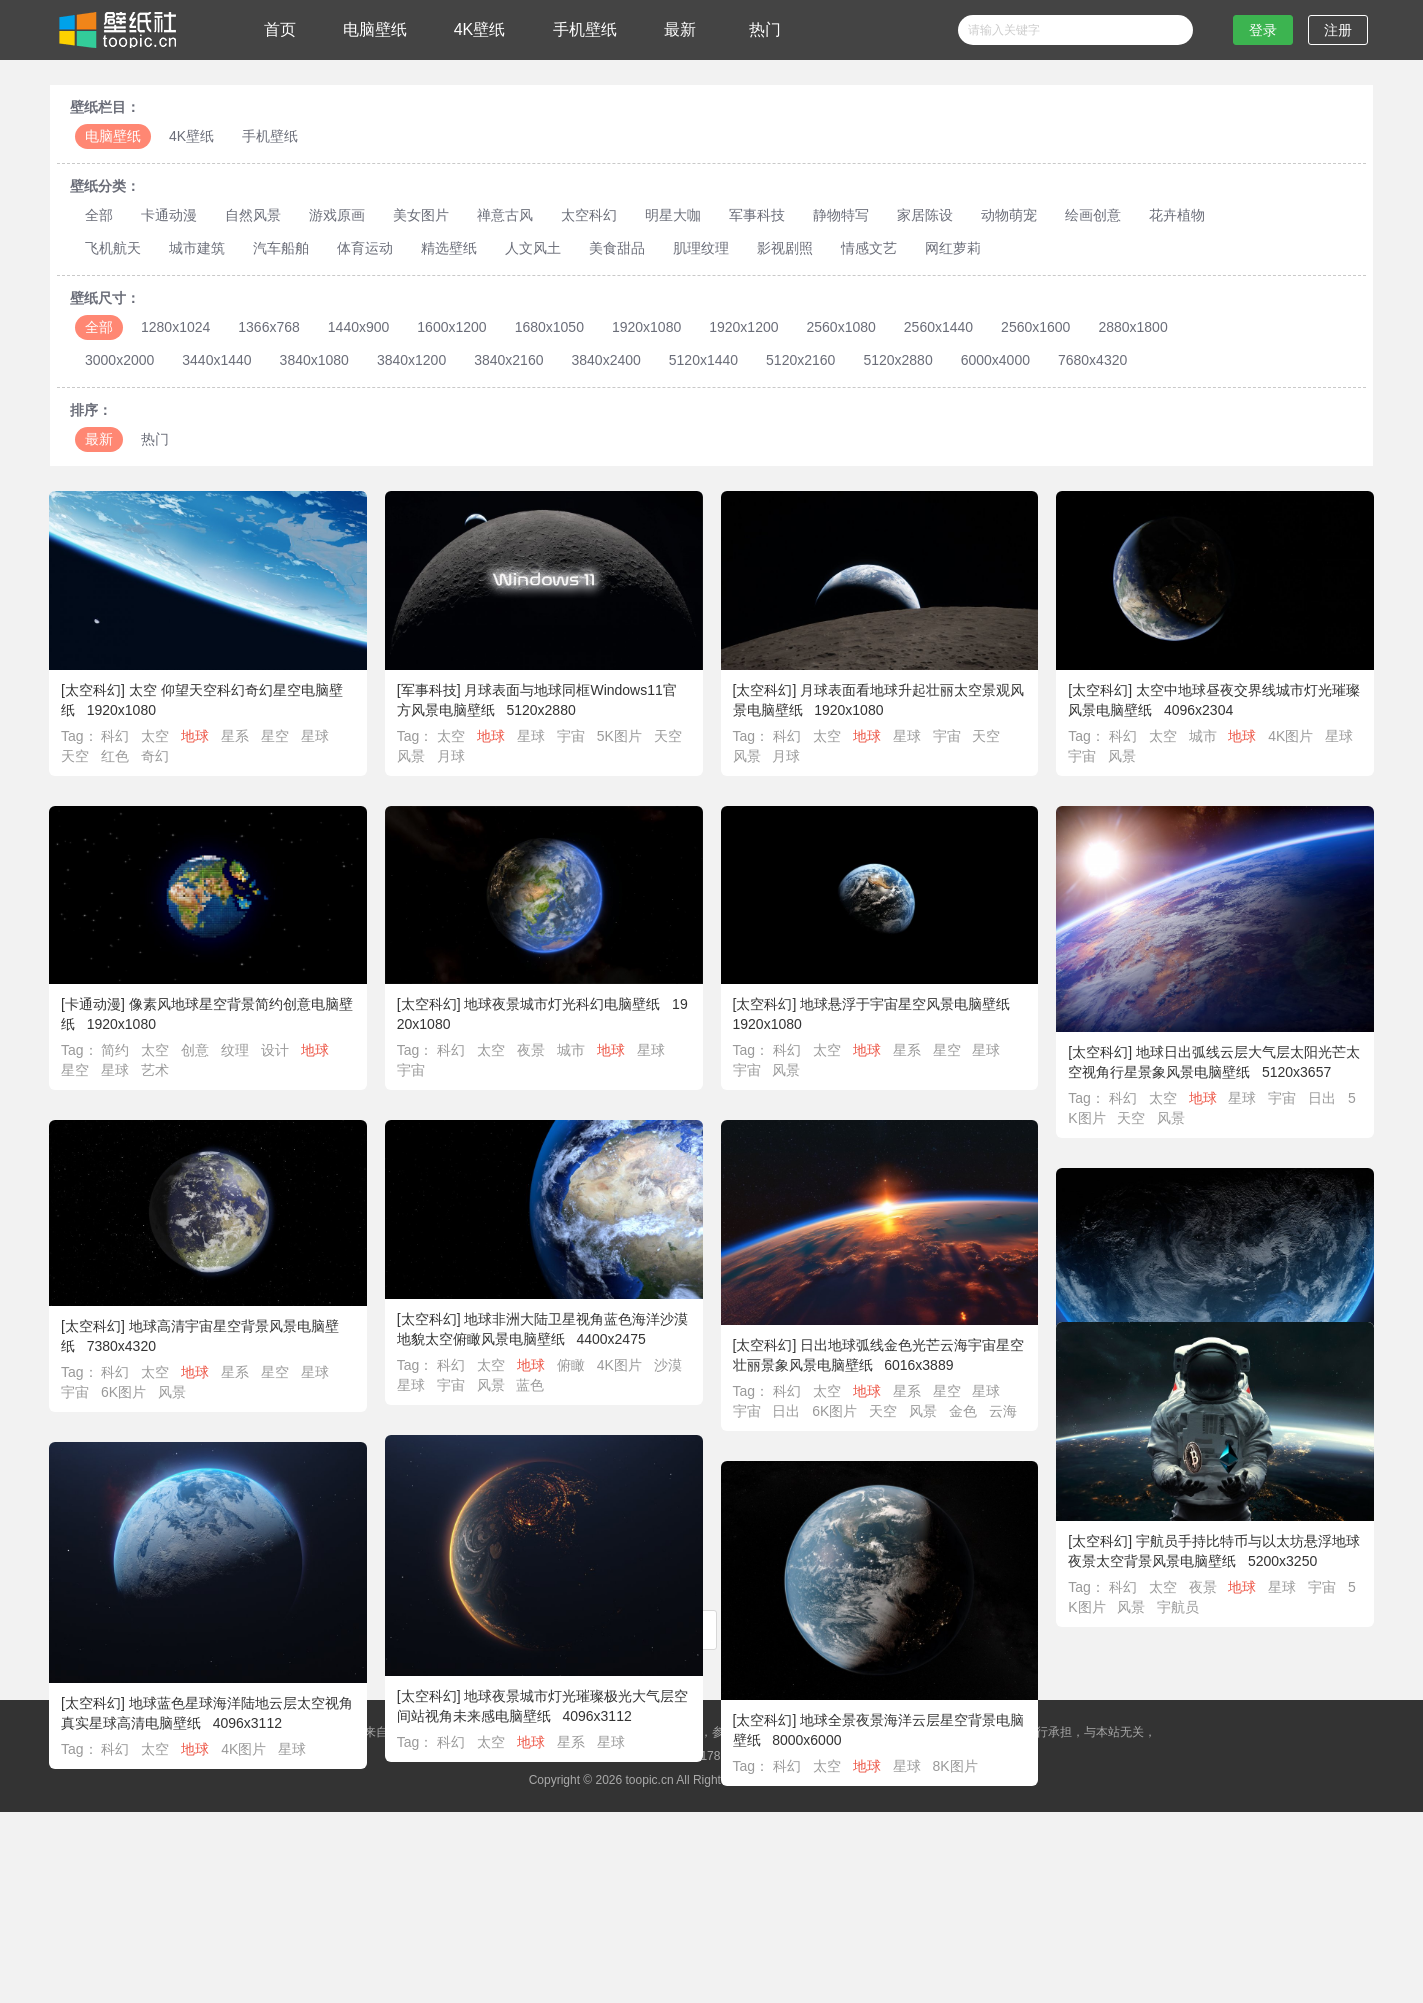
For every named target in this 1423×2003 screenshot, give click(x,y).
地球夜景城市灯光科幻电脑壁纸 (562, 1004)
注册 (1338, 30)
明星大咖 (673, 215)
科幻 (115, 736)
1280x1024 (175, 327)
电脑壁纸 (375, 29)
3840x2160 (508, 360)
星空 (275, 736)
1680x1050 (549, 327)
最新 (680, 29)
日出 (1322, 1098)
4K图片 (1290, 736)
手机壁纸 (585, 29)
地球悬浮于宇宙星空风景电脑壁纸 (905, 1004)
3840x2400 (605, 360)
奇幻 (155, 756)
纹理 (235, 1050)
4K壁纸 (480, 29)
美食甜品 (617, 248)
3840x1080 (314, 360)
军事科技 (757, 215)
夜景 (531, 1050)
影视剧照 (785, 248)
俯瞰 (571, 1365)
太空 (155, 736)
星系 (235, 736)
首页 (280, 29)
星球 (315, 736)
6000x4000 (995, 360)
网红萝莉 (953, 248)
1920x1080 (646, 327)
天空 (75, 756)
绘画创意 (1093, 215)
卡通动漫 (169, 215)
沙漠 (668, 1365)
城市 (1203, 736)
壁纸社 (116, 30)
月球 (451, 756)
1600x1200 (451, 327)
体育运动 (365, 248)
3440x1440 (216, 360)
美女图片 (421, 215)
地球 (195, 736)
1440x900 (359, 327)
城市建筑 (197, 248)
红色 (115, 756)
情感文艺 (869, 248)
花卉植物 (1177, 215)
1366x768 (269, 327)
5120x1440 (703, 360)
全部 (99, 215)
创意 (195, 1050)
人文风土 (533, 248)
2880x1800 (1132, 327)
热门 (765, 29)
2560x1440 (938, 327)
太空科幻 (589, 215)
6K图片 (124, 1392)
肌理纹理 (701, 248)
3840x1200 (411, 360)
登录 (1263, 30)
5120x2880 (897, 360)
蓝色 (531, 1385)
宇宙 (571, 736)
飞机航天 (113, 248)
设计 (275, 1050)
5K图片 (619, 736)
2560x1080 (841, 327)
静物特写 (841, 215)
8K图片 (1007, 1765)
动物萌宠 (1009, 215)
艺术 (155, 1070)
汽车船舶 (281, 248)
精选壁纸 (449, 248)
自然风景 (253, 215)
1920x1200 (743, 327)
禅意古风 (505, 215)
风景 (411, 756)
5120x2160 (800, 360)
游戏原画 (337, 215)
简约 (115, 1050)
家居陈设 (925, 215)
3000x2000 (119, 360)
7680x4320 (1092, 360)
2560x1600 (1035, 327)
